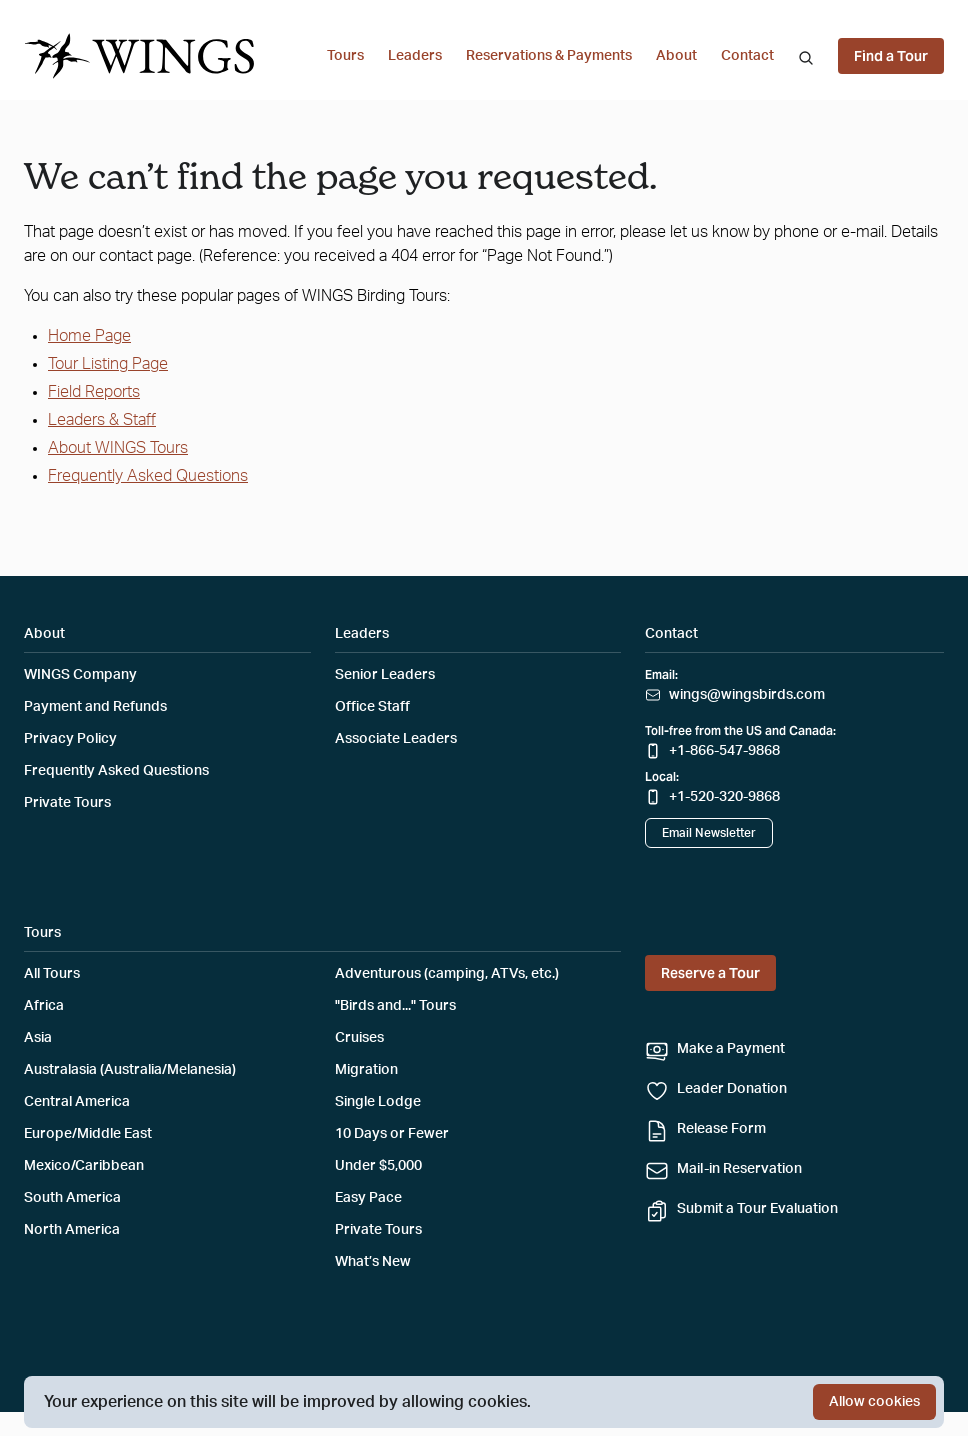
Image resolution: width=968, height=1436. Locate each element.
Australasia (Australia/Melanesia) (130, 1070)
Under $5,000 (378, 1166)
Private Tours (67, 803)
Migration (366, 1070)
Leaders (415, 56)
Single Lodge (378, 1102)
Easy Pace (368, 1198)
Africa (44, 1006)
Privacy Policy (70, 739)
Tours (345, 56)
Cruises (359, 1038)
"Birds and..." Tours (395, 1006)
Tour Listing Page (108, 364)
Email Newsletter (709, 833)
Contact (747, 56)
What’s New (373, 1262)
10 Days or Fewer (392, 1134)
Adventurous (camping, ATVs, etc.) (447, 974)
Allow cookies (874, 1402)
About (676, 56)
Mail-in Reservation (739, 1169)
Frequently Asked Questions (148, 476)
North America (72, 1230)
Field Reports (94, 392)
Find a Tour (891, 56)
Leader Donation (732, 1089)
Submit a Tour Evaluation (757, 1209)
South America (72, 1198)
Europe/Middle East (88, 1134)
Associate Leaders (396, 739)
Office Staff (372, 707)
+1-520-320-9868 (724, 797)
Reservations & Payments (549, 56)
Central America (77, 1102)
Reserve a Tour (710, 973)
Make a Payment (731, 1049)
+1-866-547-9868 (724, 751)
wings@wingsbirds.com (747, 695)
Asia (38, 1038)
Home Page (89, 336)
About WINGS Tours (118, 448)
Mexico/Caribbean (84, 1166)
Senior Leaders (385, 675)
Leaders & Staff (102, 420)
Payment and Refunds (95, 707)
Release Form (721, 1129)
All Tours (52, 974)
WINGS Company (80, 675)
